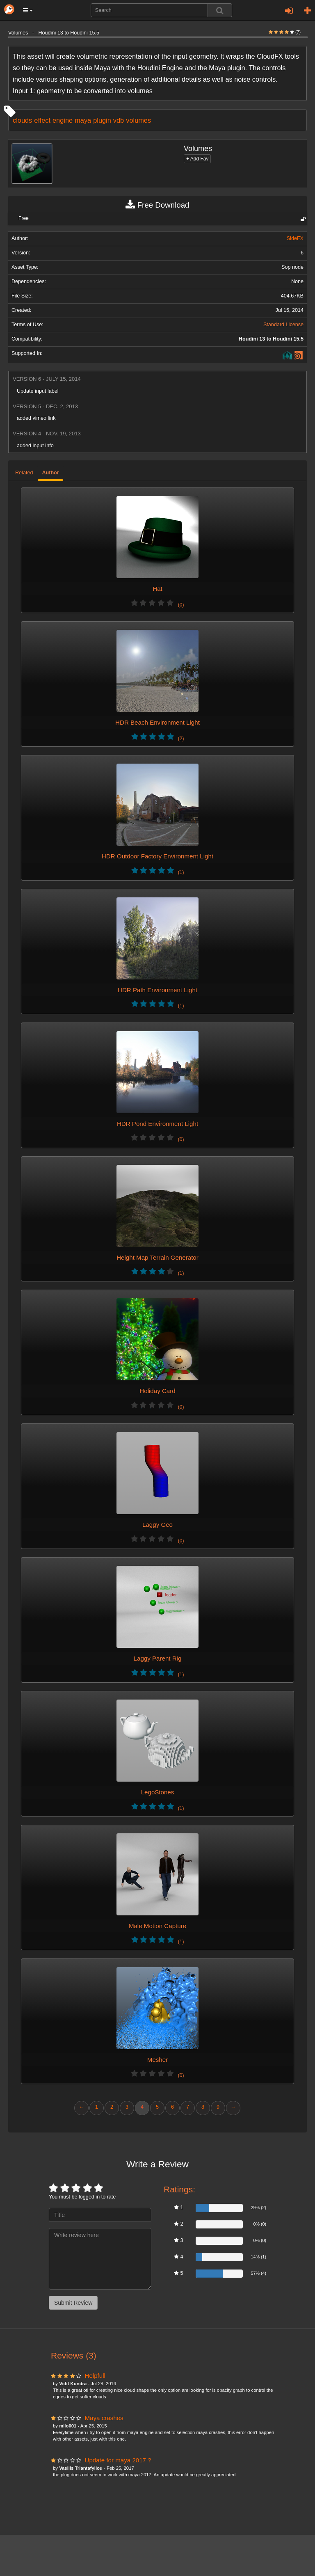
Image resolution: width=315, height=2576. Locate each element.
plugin (102, 120)
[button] (28, 10)
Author (50, 473)
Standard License (283, 324)
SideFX (295, 238)
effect (42, 120)
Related (24, 473)
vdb (118, 120)
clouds (22, 120)
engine (62, 120)
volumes (138, 120)
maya (83, 120)
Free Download (157, 205)
